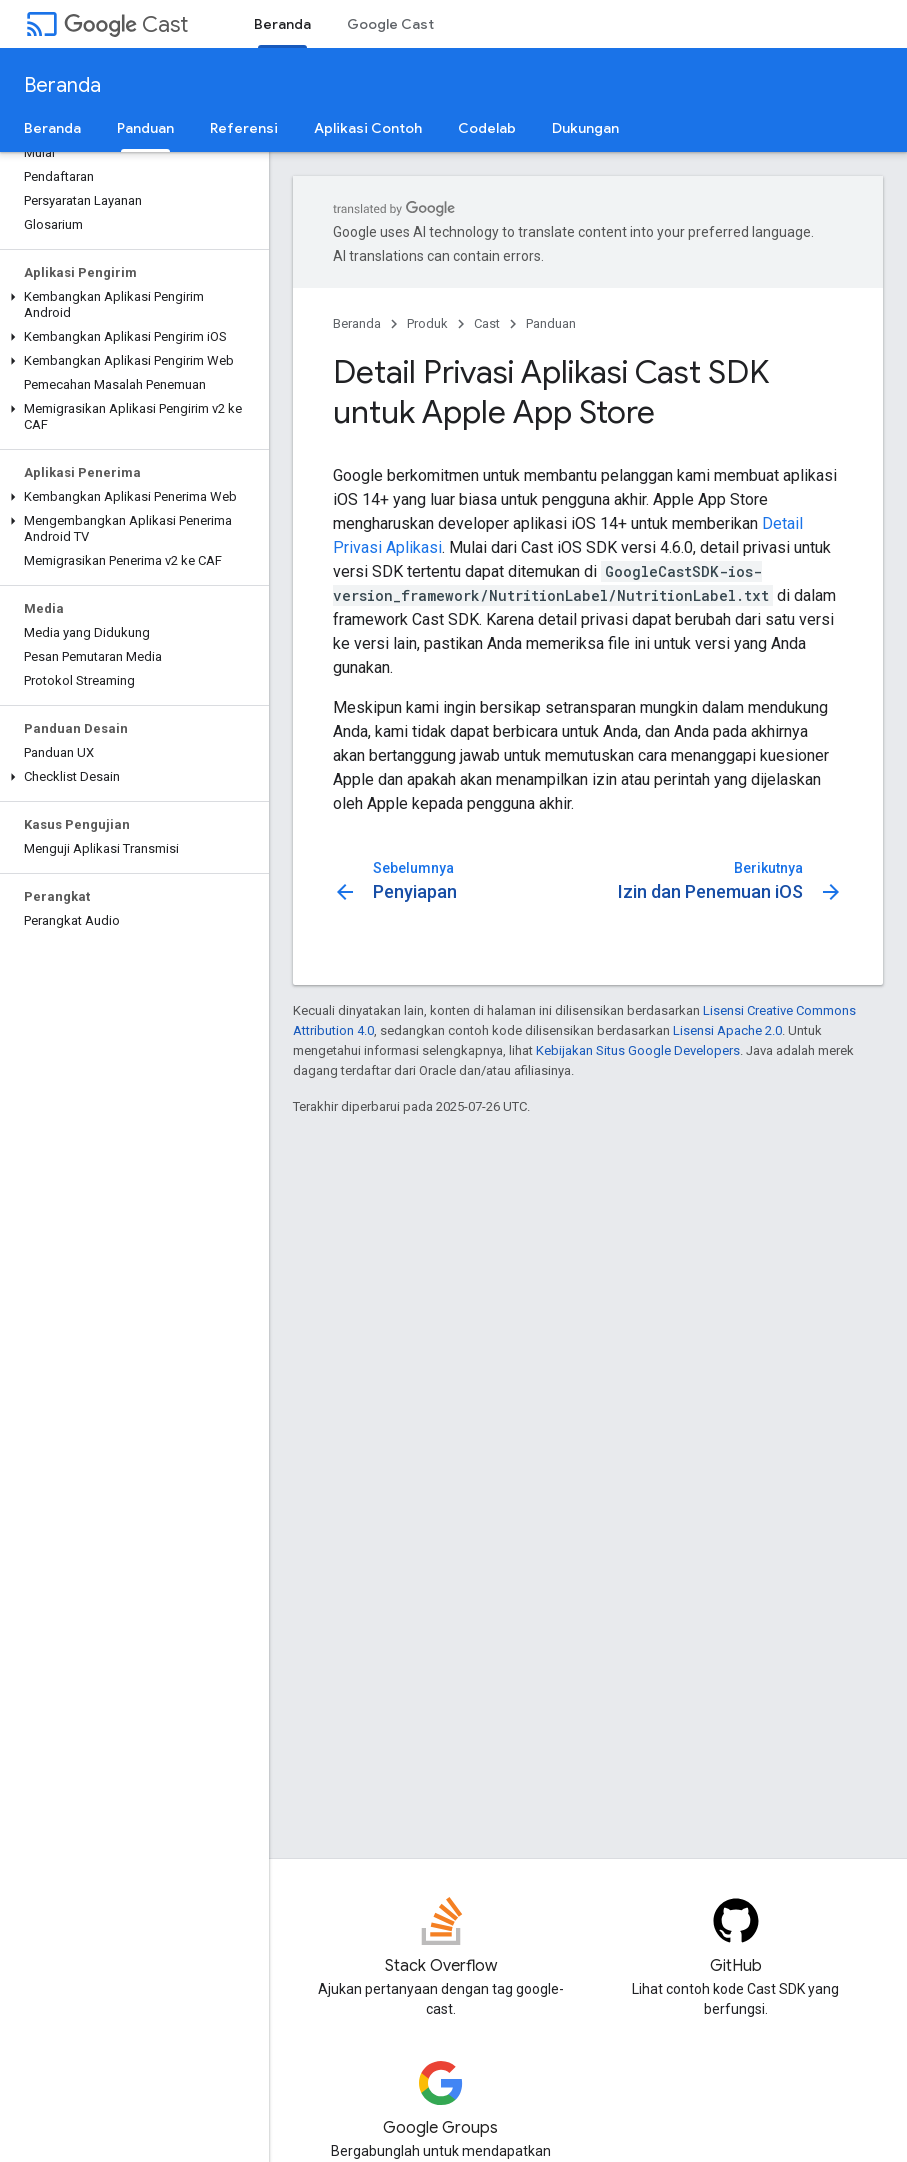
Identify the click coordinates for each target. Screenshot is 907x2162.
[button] (130, 305)
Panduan (551, 323)
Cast (126, 24)
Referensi (244, 128)
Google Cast (390, 24)
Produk (427, 323)
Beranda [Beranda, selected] (282, 24)
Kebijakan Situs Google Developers (638, 1050)
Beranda (62, 85)
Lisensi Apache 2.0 (727, 1030)
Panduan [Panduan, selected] (145, 128)
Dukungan (585, 128)
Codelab (487, 128)
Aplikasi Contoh (368, 128)
